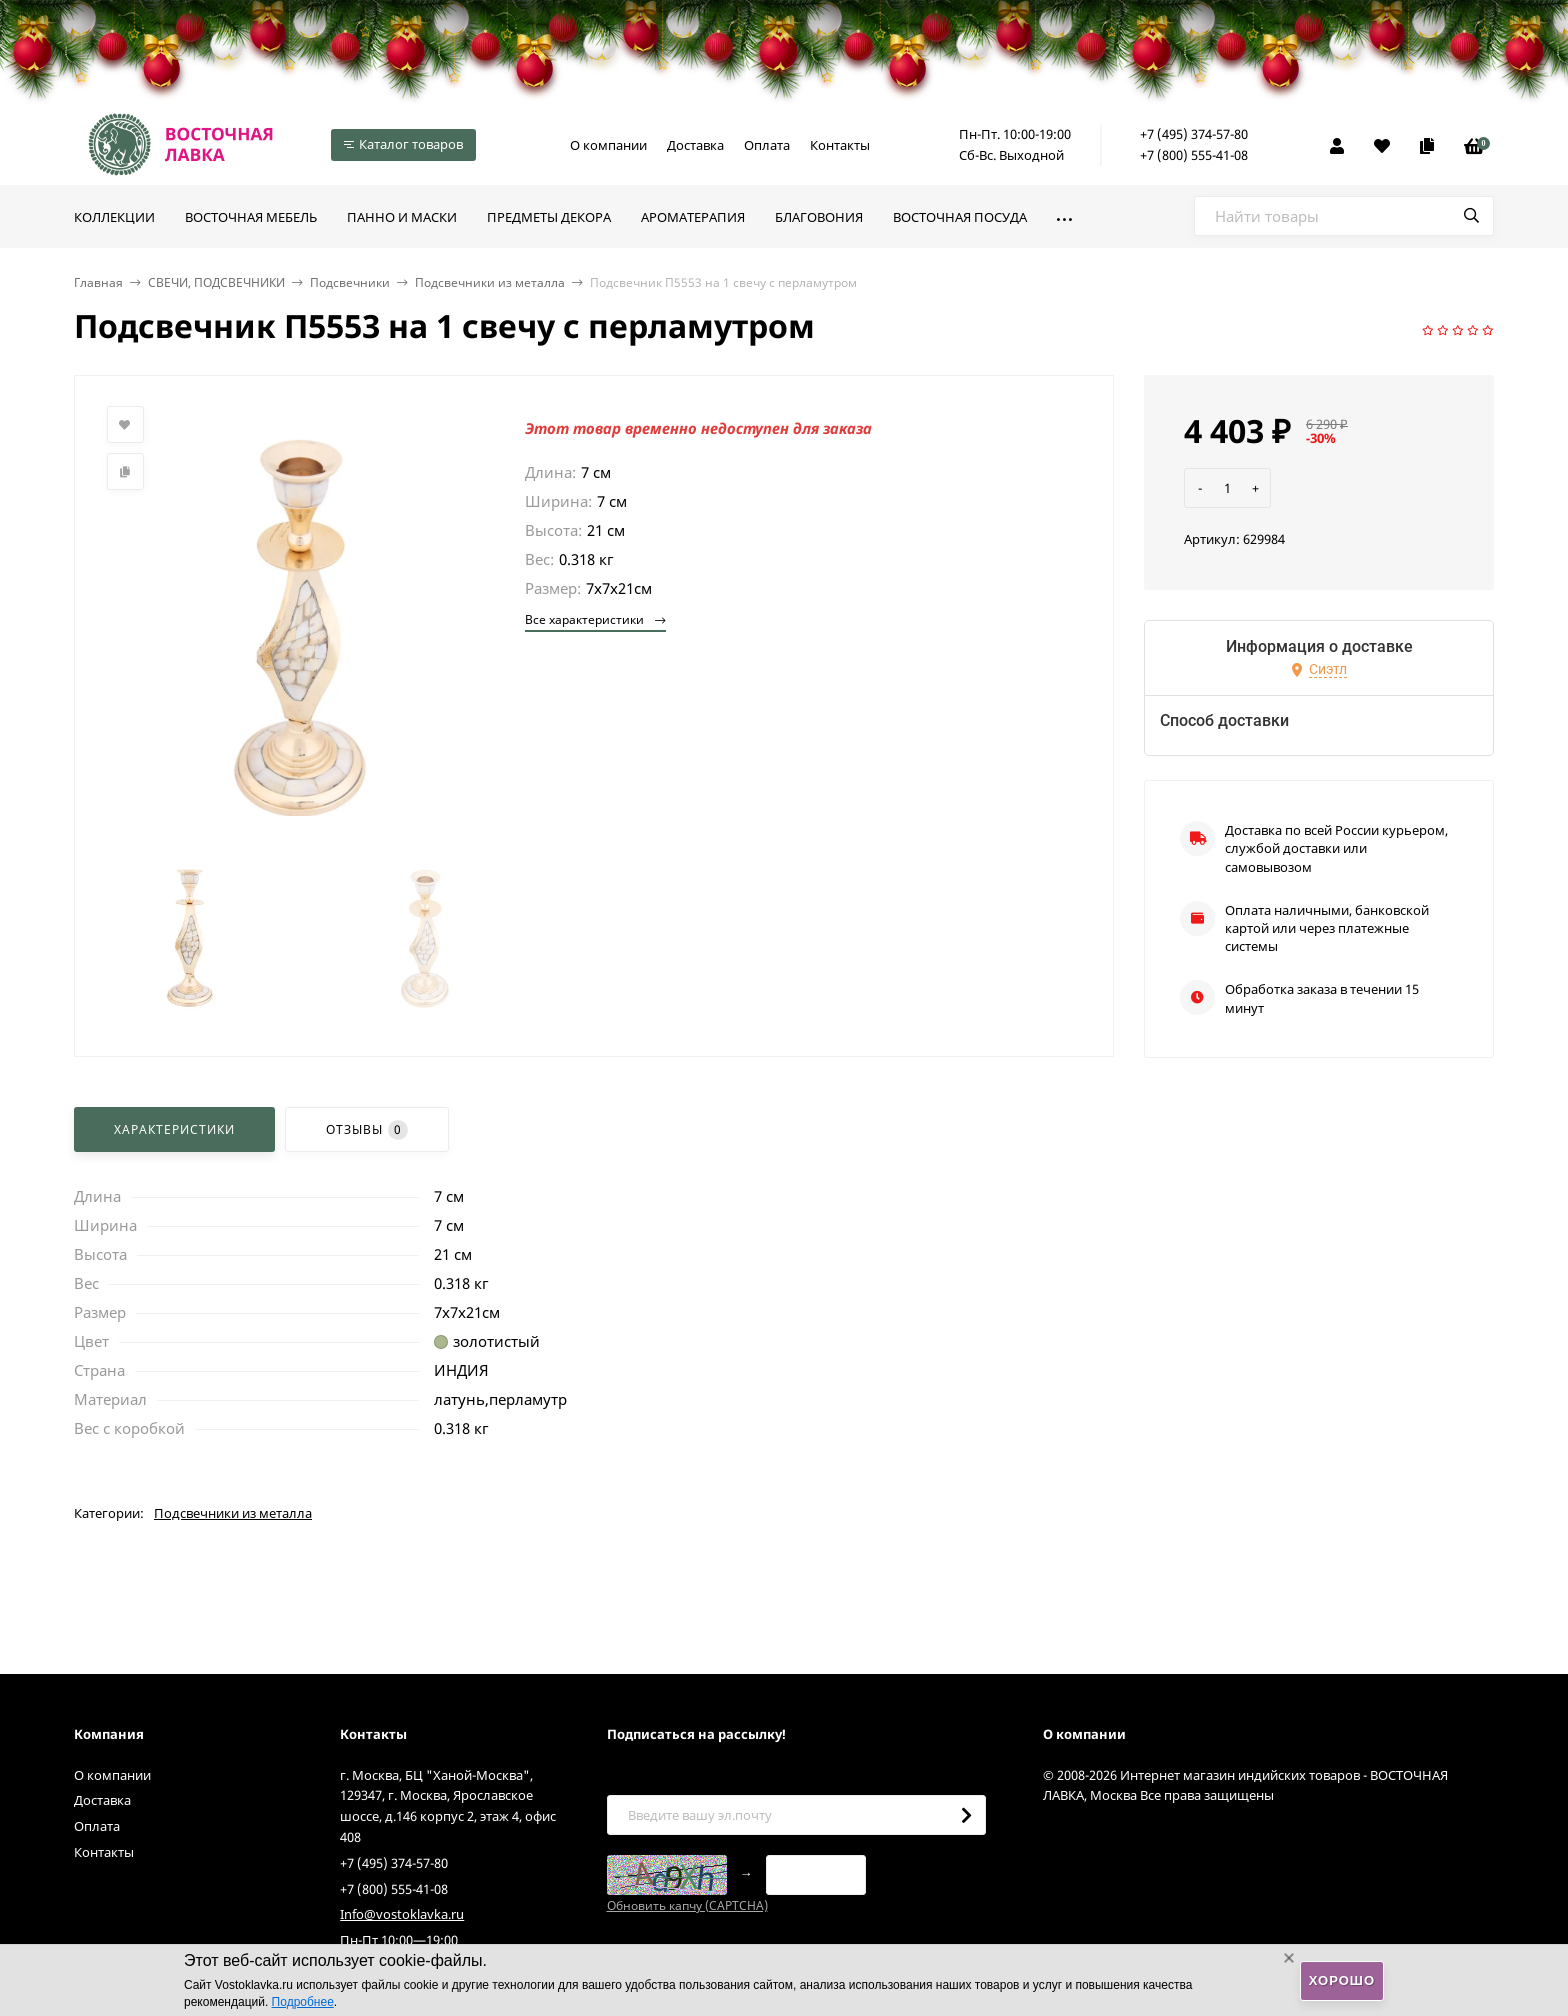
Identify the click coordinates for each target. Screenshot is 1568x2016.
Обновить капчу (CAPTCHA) (687, 1905)
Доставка (695, 145)
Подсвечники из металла (490, 282)
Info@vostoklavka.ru (402, 1914)
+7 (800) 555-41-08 (1194, 155)
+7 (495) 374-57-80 (1194, 134)
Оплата (767, 145)
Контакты (840, 145)
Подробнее (303, 2002)
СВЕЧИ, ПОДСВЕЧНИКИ (216, 282)
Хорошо (1342, 1980)
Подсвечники (350, 282)
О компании (608, 145)
